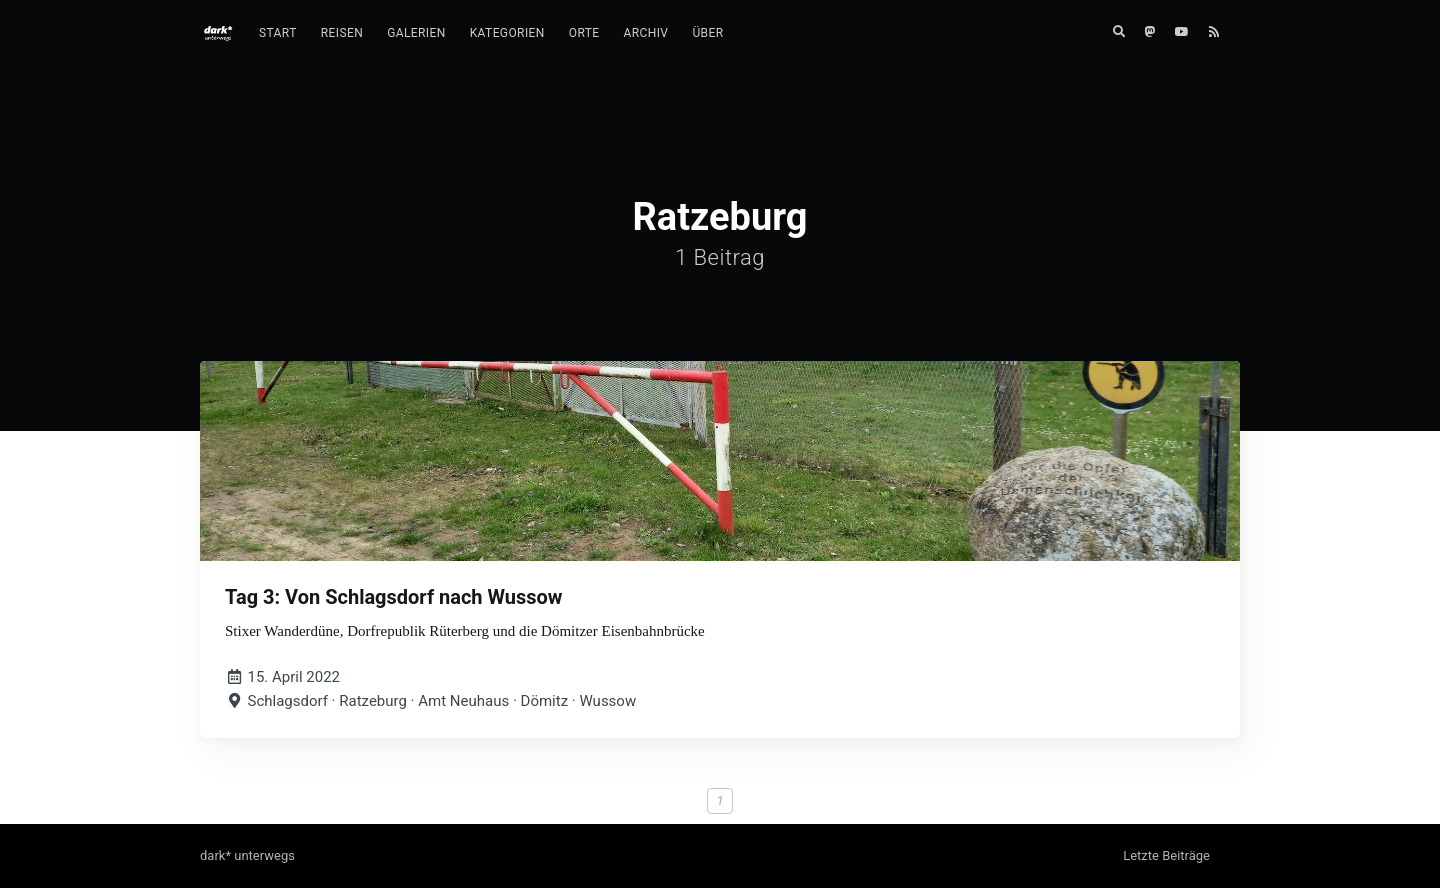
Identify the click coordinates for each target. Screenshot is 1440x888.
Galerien (416, 33)
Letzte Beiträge (1166, 855)
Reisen (342, 33)
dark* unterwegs (247, 855)
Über (707, 33)
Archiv (646, 33)
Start (278, 33)
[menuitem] (278, 33)
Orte (584, 33)
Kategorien (507, 33)
